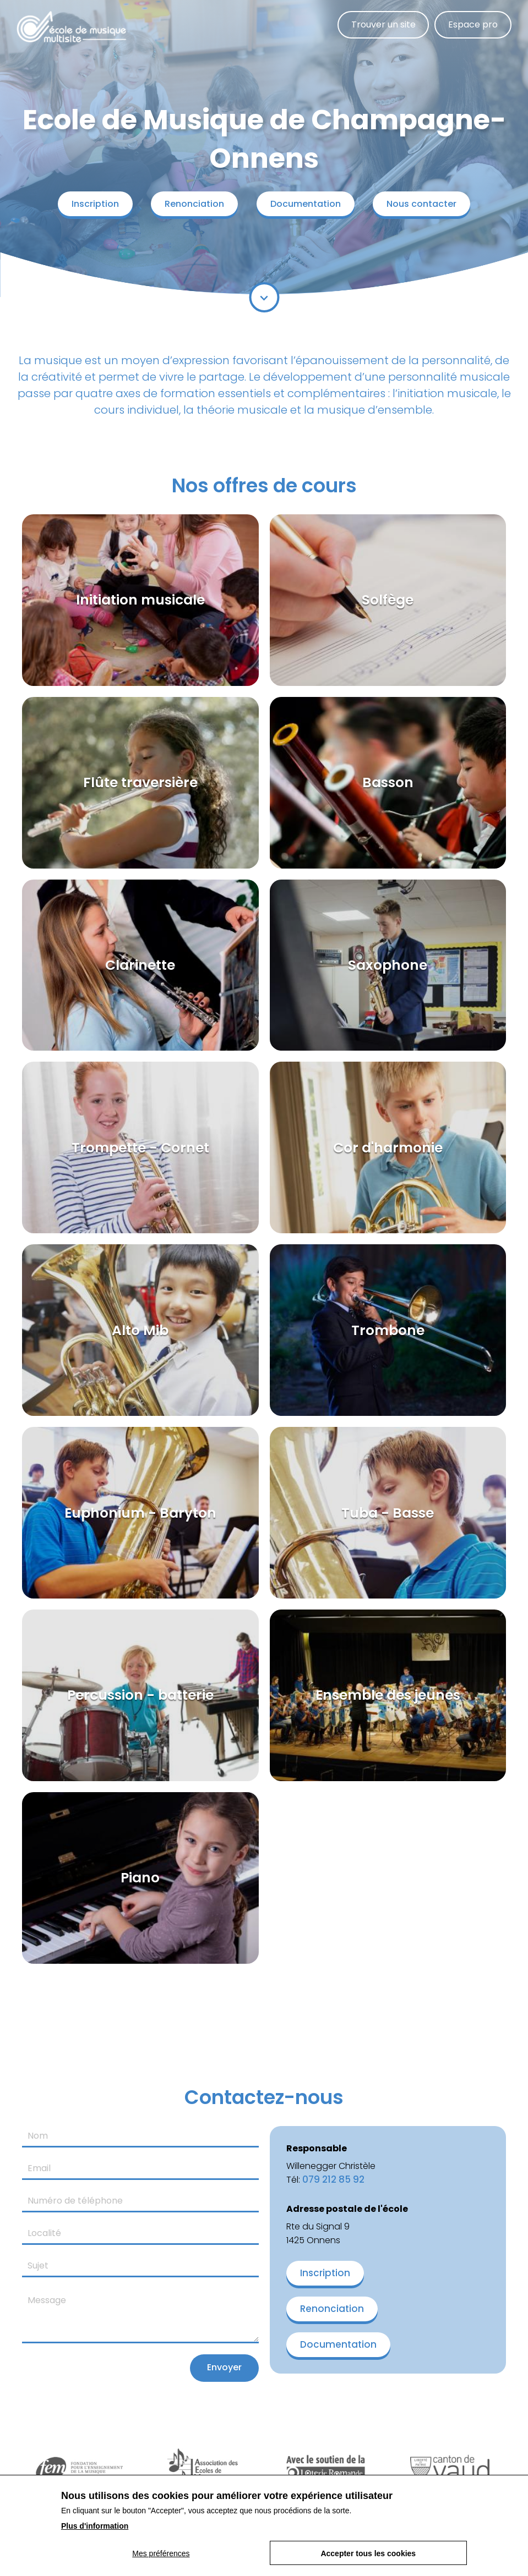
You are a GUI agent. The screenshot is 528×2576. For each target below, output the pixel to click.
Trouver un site (379, 25)
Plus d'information (94, 2526)
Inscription (89, 203)
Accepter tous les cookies (369, 2553)
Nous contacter (427, 203)
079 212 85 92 (333, 2179)
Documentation (307, 203)
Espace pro (472, 25)
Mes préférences (160, 2553)
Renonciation (192, 203)
